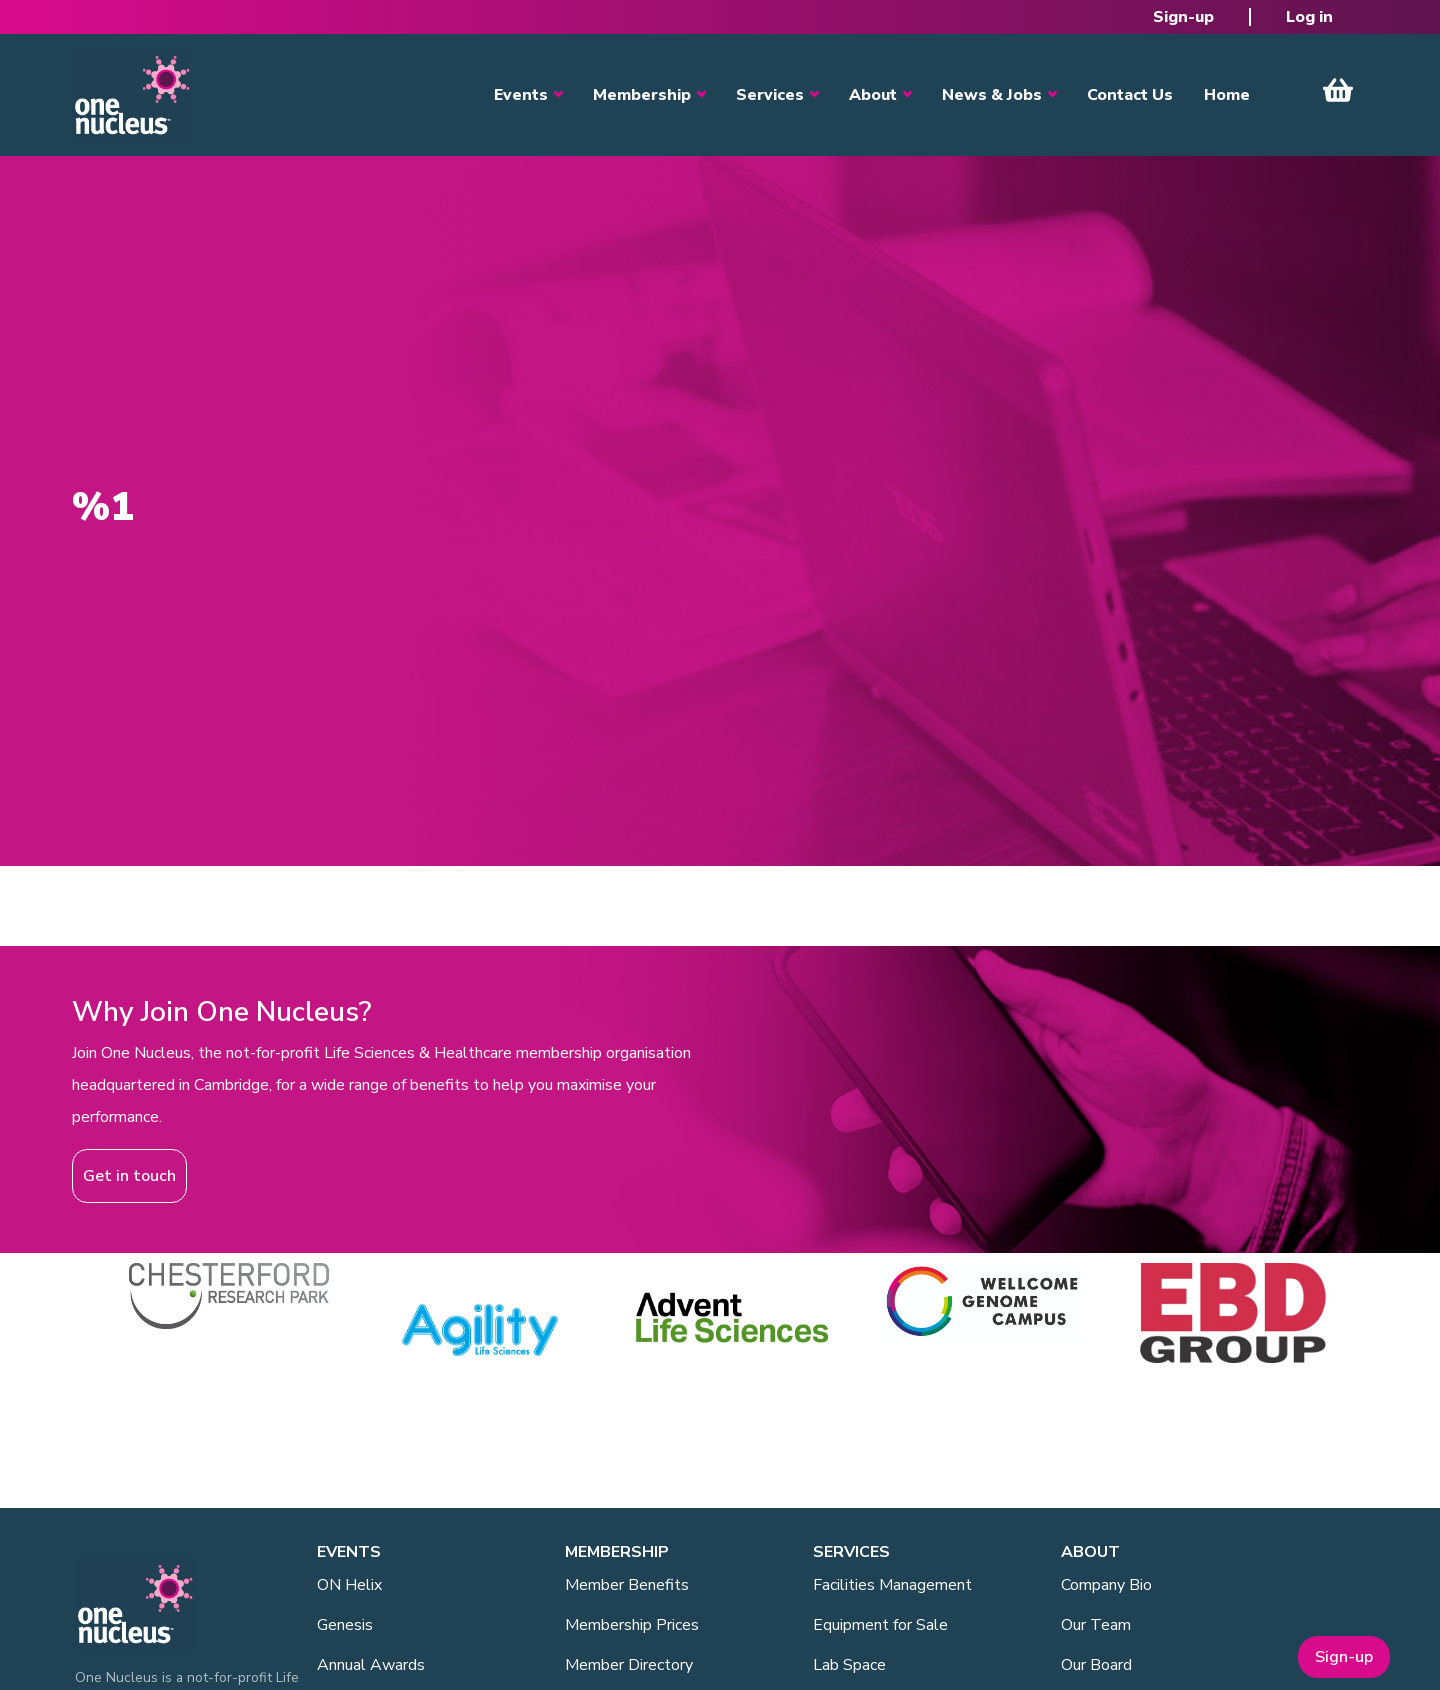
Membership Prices (632, 1625)
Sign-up (1183, 17)
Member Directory (629, 1665)
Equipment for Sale (880, 1625)
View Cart (1338, 90)
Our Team (1096, 1625)
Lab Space (849, 1665)
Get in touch (129, 1176)
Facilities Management (892, 1585)
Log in (1309, 17)
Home (1227, 95)
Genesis (345, 1625)
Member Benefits (627, 1585)
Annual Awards (371, 1665)
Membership (642, 95)
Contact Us (1130, 95)
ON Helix (349, 1585)
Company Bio (1106, 1585)
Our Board (1096, 1665)
